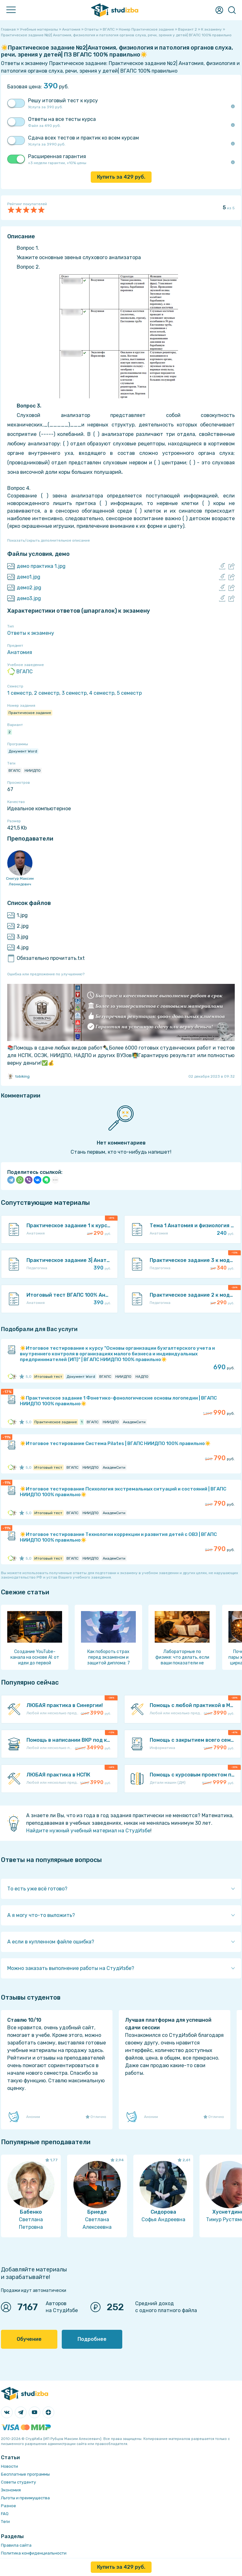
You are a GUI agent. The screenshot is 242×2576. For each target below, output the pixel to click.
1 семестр (19, 693)
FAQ (5, 2513)
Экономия (11, 2490)
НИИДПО (33, 770)
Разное (8, 2505)
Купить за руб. (121, 177)
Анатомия (19, 652)
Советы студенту (18, 2482)
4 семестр (101, 693)
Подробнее (92, 2339)
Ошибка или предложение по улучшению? (45, 974)
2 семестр (46, 693)
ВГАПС (20, 671)
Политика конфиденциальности (33, 2553)
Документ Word (23, 751)
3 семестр (74, 693)
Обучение (29, 2339)
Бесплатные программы (25, 2474)
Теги (5, 2521)
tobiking (18, 1076)
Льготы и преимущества (25, 2498)
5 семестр (129, 693)
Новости (9, 2466)
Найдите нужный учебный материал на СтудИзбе (88, 1831)
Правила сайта (16, 2545)
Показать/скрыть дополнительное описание (48, 540)
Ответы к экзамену (30, 633)
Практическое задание (30, 713)
